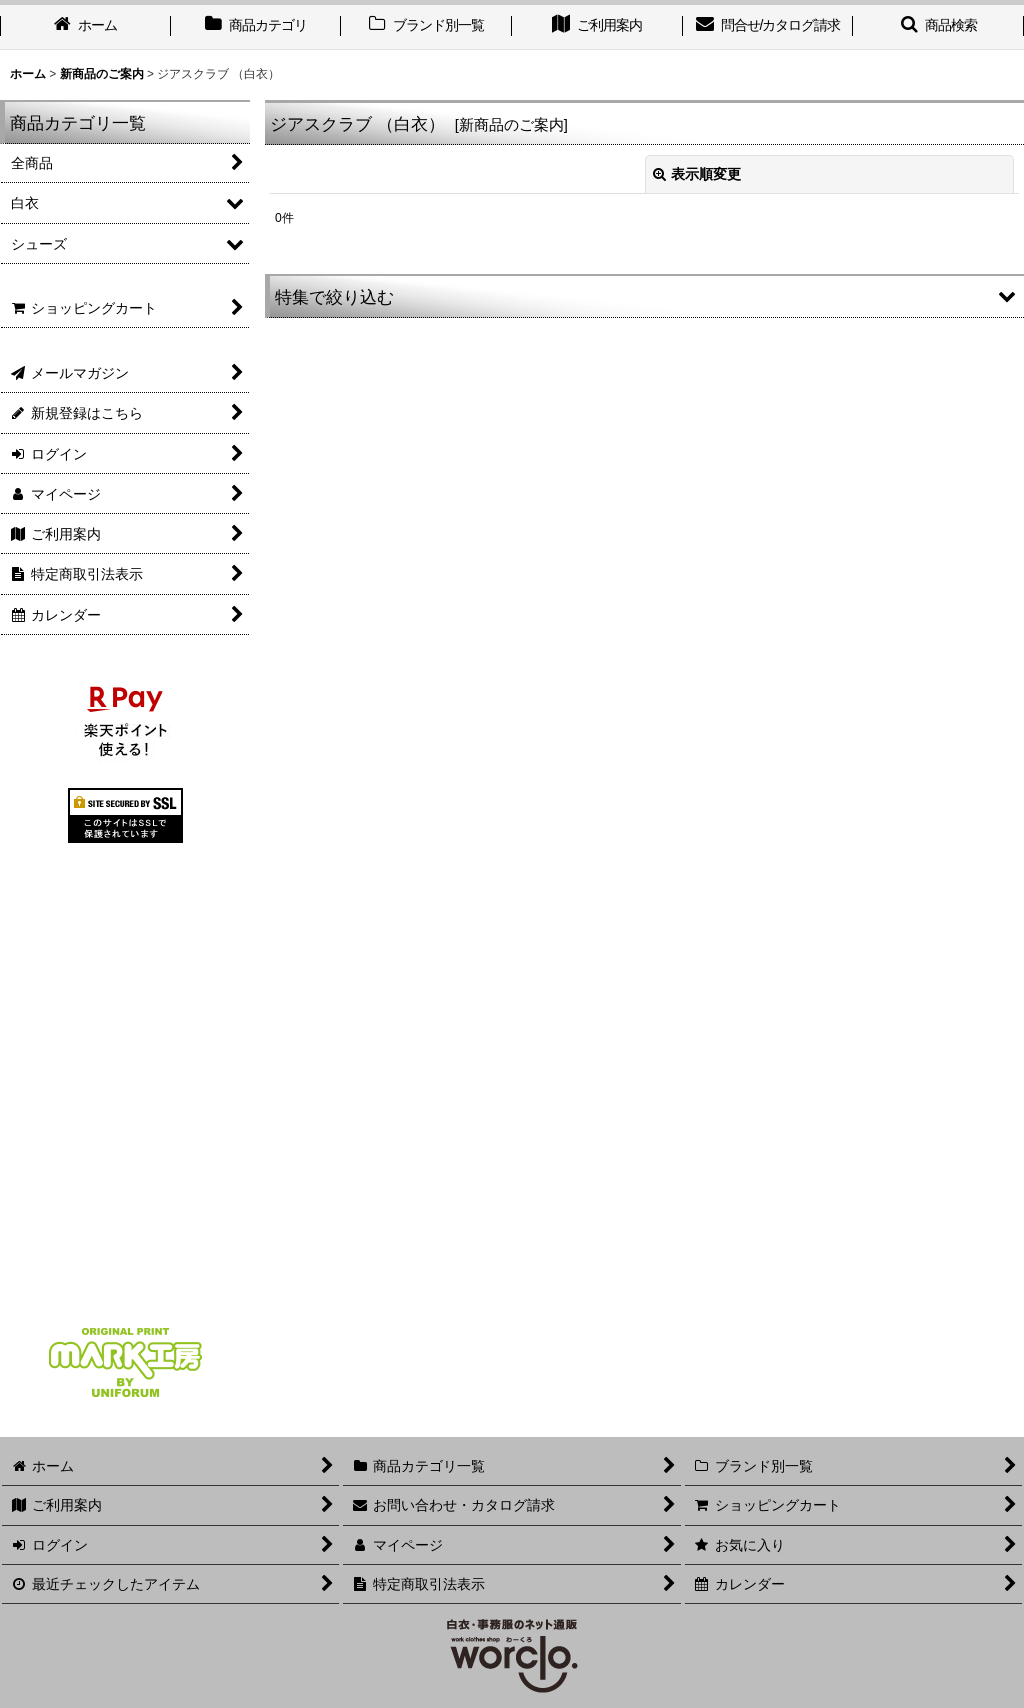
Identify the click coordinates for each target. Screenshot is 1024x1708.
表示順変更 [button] (697, 174)
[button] (644, 296)
